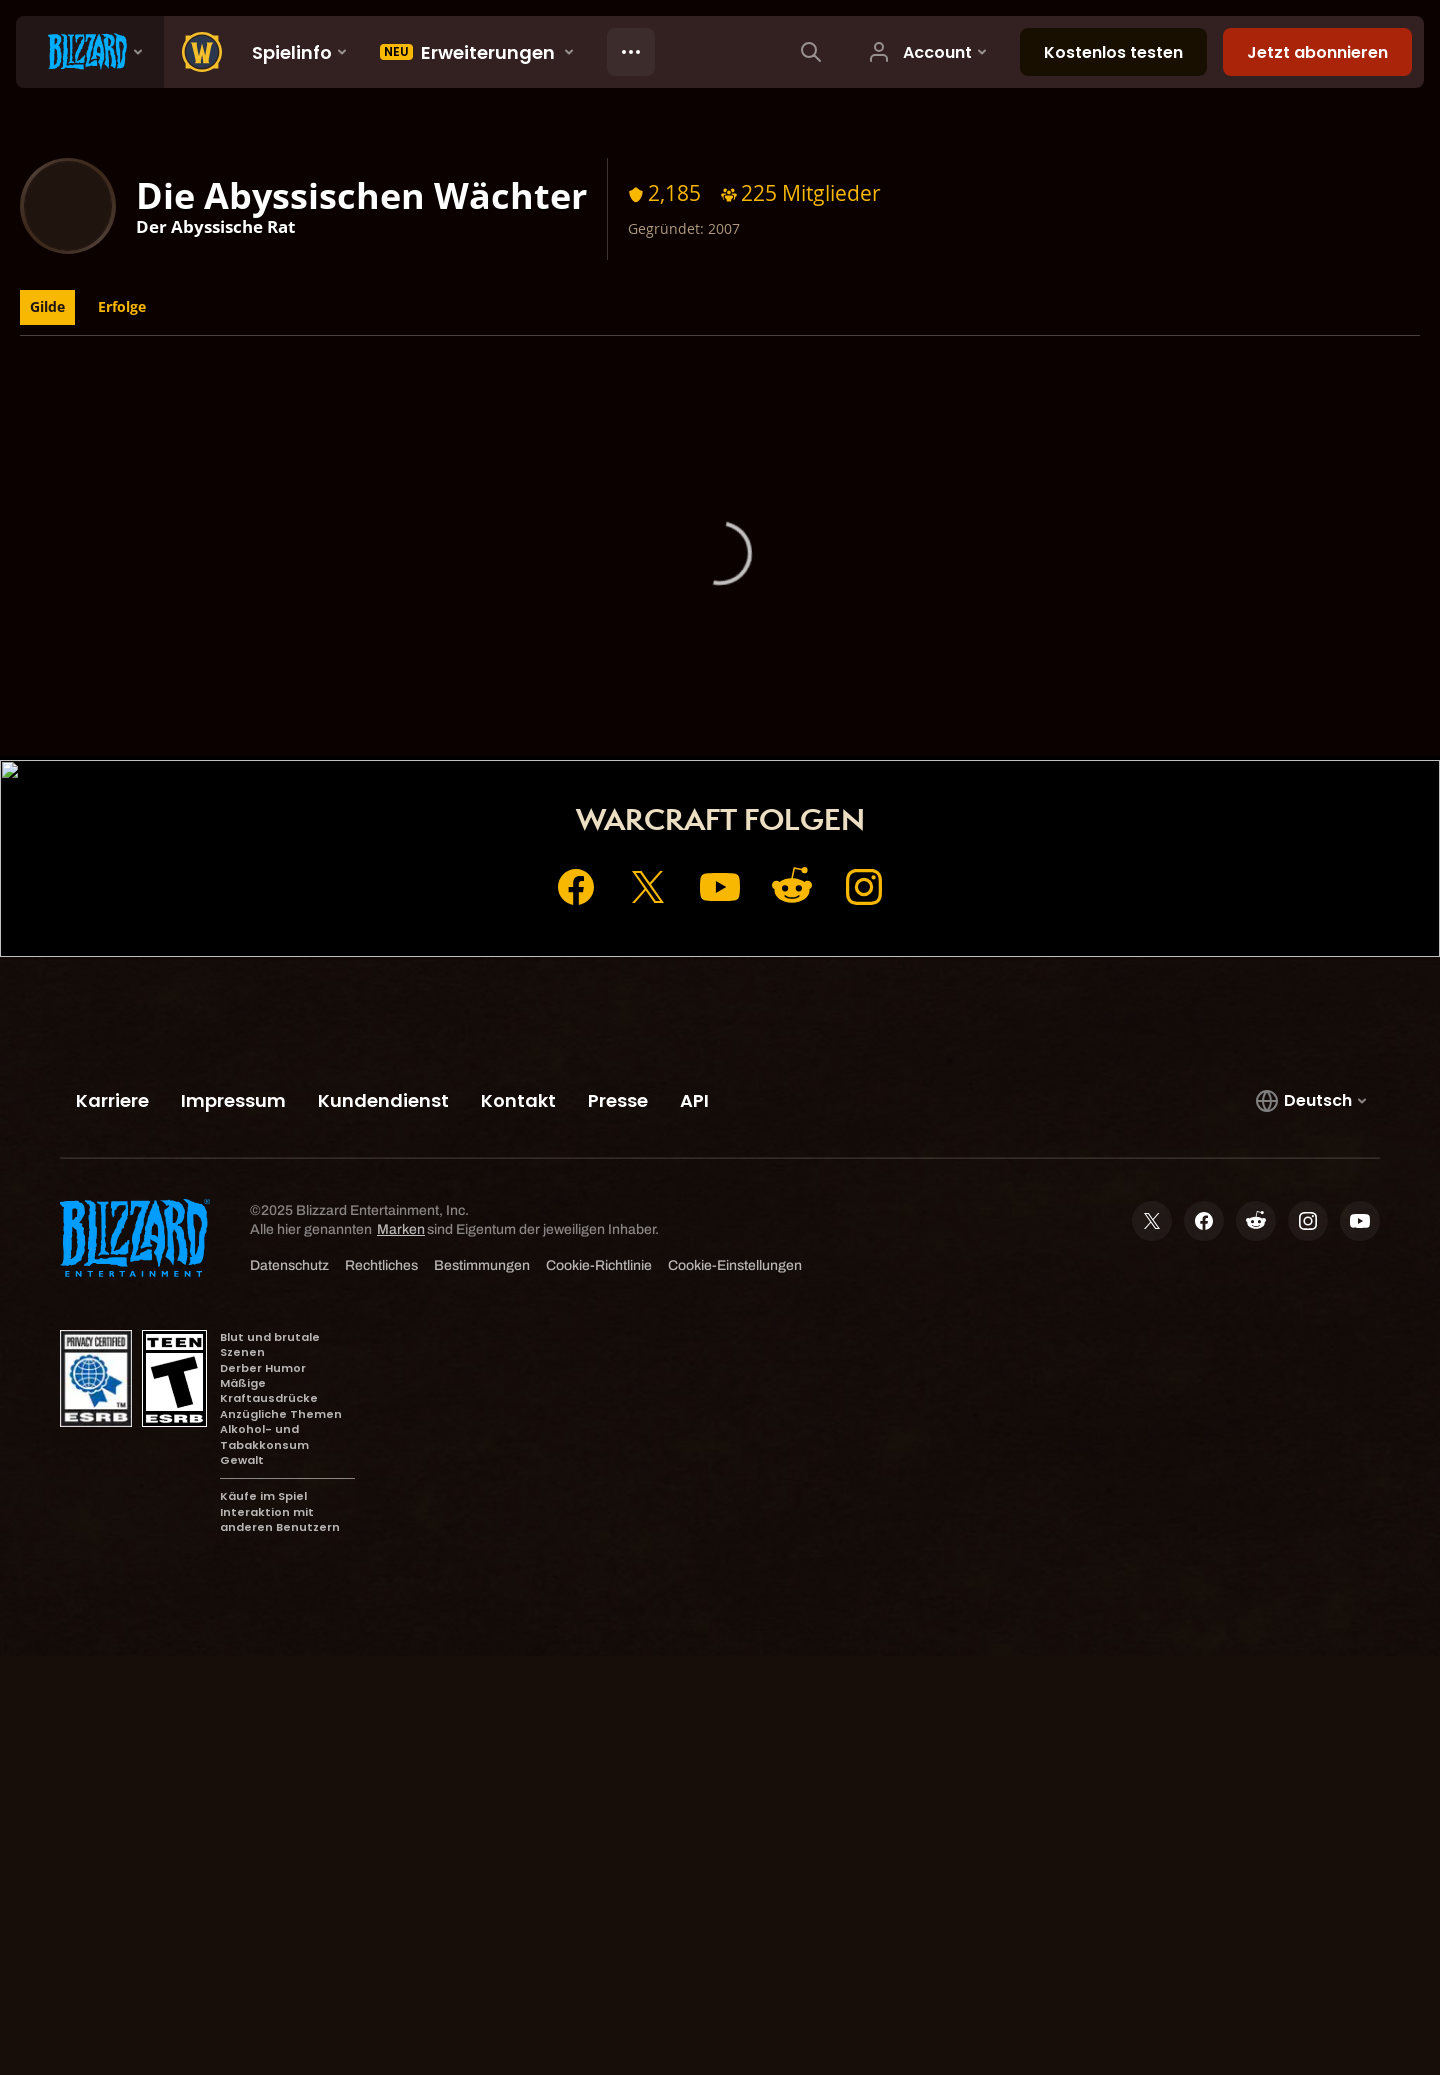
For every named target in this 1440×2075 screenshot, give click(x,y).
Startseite (567, 733)
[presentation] (90, 52)
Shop (752, 733)
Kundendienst (857, 733)
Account (667, 733)
